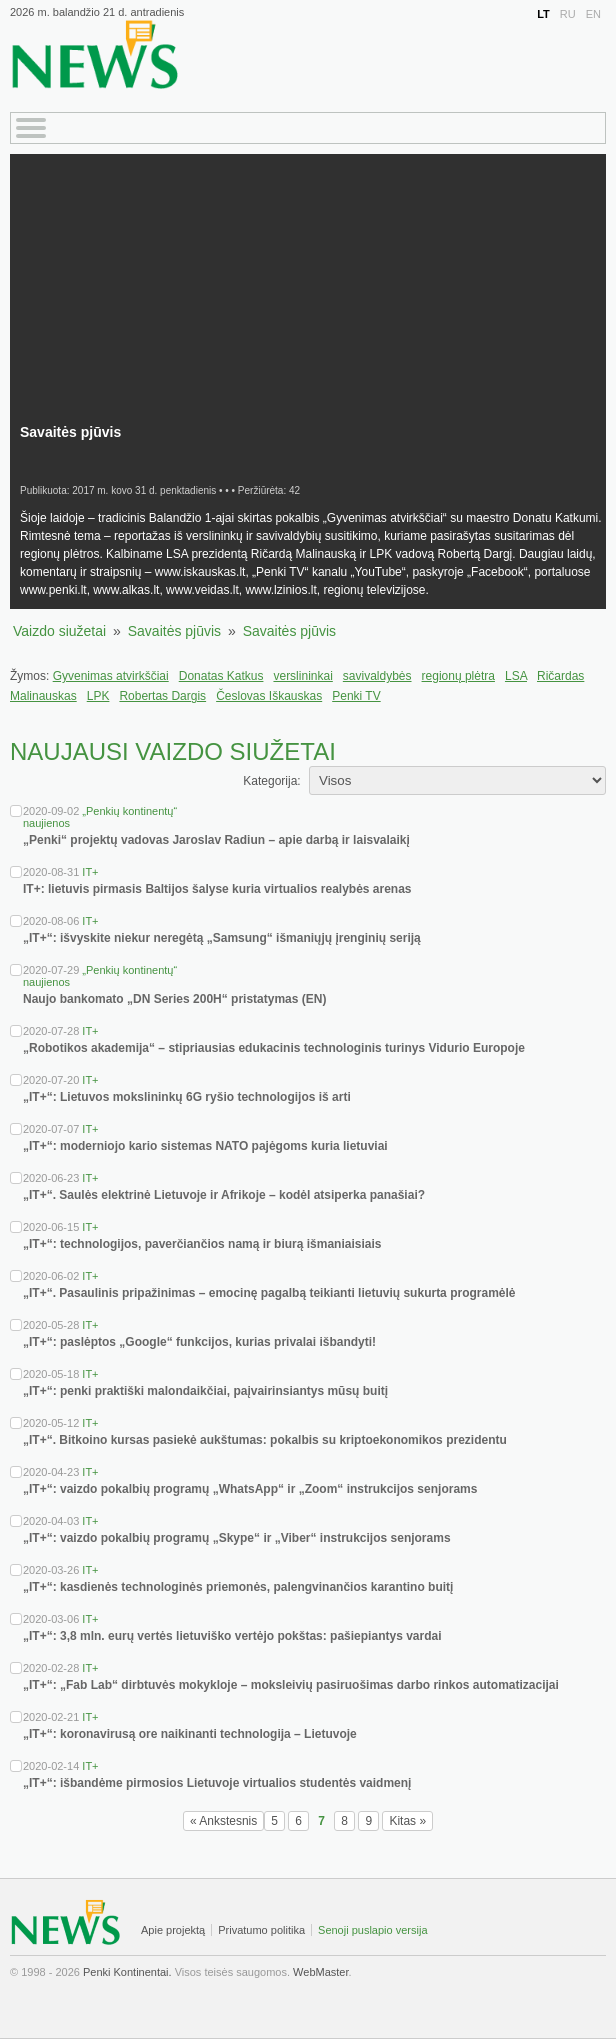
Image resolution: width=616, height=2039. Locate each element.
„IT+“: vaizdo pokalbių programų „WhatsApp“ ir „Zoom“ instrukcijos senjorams (250, 1489)
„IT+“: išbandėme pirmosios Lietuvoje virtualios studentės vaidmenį (217, 1783)
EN (593, 14)
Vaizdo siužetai (59, 631)
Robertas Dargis (162, 696)
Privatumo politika (261, 1930)
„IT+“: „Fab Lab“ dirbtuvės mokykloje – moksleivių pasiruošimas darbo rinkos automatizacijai (291, 1685)
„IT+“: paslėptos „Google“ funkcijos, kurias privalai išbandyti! (199, 1342)
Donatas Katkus (221, 676)
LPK (98, 696)
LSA (516, 676)
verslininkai (302, 676)
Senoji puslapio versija (372, 1930)
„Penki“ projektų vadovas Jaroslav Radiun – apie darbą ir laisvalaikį (216, 840)
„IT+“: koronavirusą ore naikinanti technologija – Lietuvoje (190, 1734)
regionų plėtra (458, 676)
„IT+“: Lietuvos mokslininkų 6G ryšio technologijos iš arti (187, 1097)
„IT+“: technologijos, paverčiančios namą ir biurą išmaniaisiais (202, 1244)
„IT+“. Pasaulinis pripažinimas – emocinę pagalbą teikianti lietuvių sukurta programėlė (269, 1293)
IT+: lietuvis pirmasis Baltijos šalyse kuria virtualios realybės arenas (217, 889)
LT (543, 14)
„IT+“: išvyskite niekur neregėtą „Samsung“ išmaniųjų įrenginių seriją (222, 938)
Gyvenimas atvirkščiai (111, 676)
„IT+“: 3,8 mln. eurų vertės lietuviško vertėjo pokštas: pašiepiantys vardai (232, 1636)
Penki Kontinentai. (127, 1972)
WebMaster (320, 1972)
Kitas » (407, 1821)
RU (568, 14)
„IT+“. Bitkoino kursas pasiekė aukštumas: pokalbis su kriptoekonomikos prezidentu (265, 1440)
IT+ (90, 872)
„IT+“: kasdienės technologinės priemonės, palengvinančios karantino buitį (238, 1587)
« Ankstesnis (223, 1821)
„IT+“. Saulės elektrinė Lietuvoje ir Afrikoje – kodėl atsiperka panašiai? (224, 1195)
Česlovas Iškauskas (269, 696)
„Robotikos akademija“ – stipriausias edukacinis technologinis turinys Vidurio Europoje (274, 1048)
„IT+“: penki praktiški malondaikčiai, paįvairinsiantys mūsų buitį (205, 1391)
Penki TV (356, 696)
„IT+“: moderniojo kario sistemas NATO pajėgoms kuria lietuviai (205, 1146)
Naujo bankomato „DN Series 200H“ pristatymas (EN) (174, 999)
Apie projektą (173, 1930)
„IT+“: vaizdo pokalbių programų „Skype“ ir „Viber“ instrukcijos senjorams (237, 1538)
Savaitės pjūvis (174, 631)
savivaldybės (377, 676)
